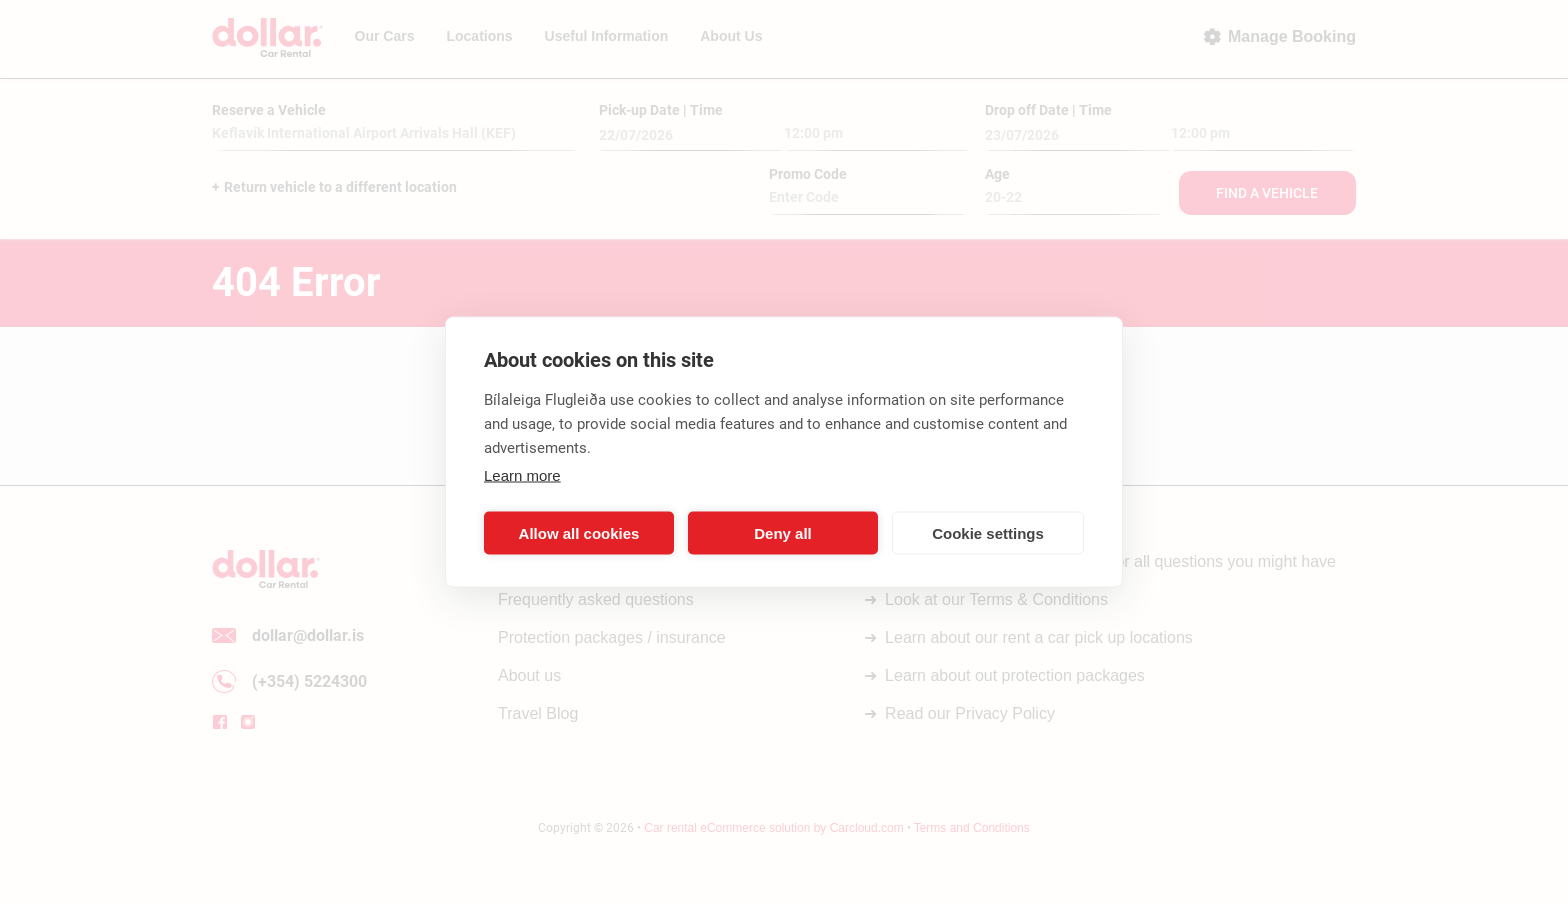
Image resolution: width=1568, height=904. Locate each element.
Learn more (522, 475)
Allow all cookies (579, 532)
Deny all (783, 532)
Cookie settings (988, 532)
